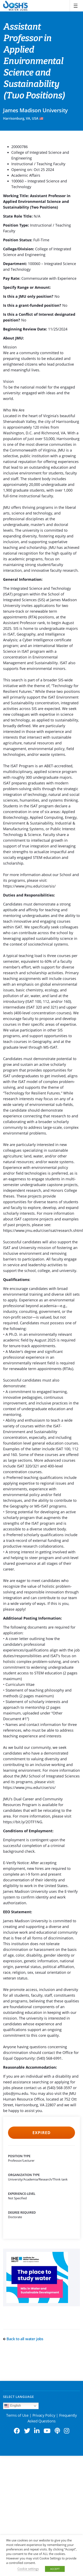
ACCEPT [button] (55, 2569)
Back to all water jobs (23, 2338)
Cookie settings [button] (28, 2569)
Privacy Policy (43, 2415)
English (12, 2405)
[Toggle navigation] (75, 6)
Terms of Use (17, 2415)
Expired (41, 2132)
